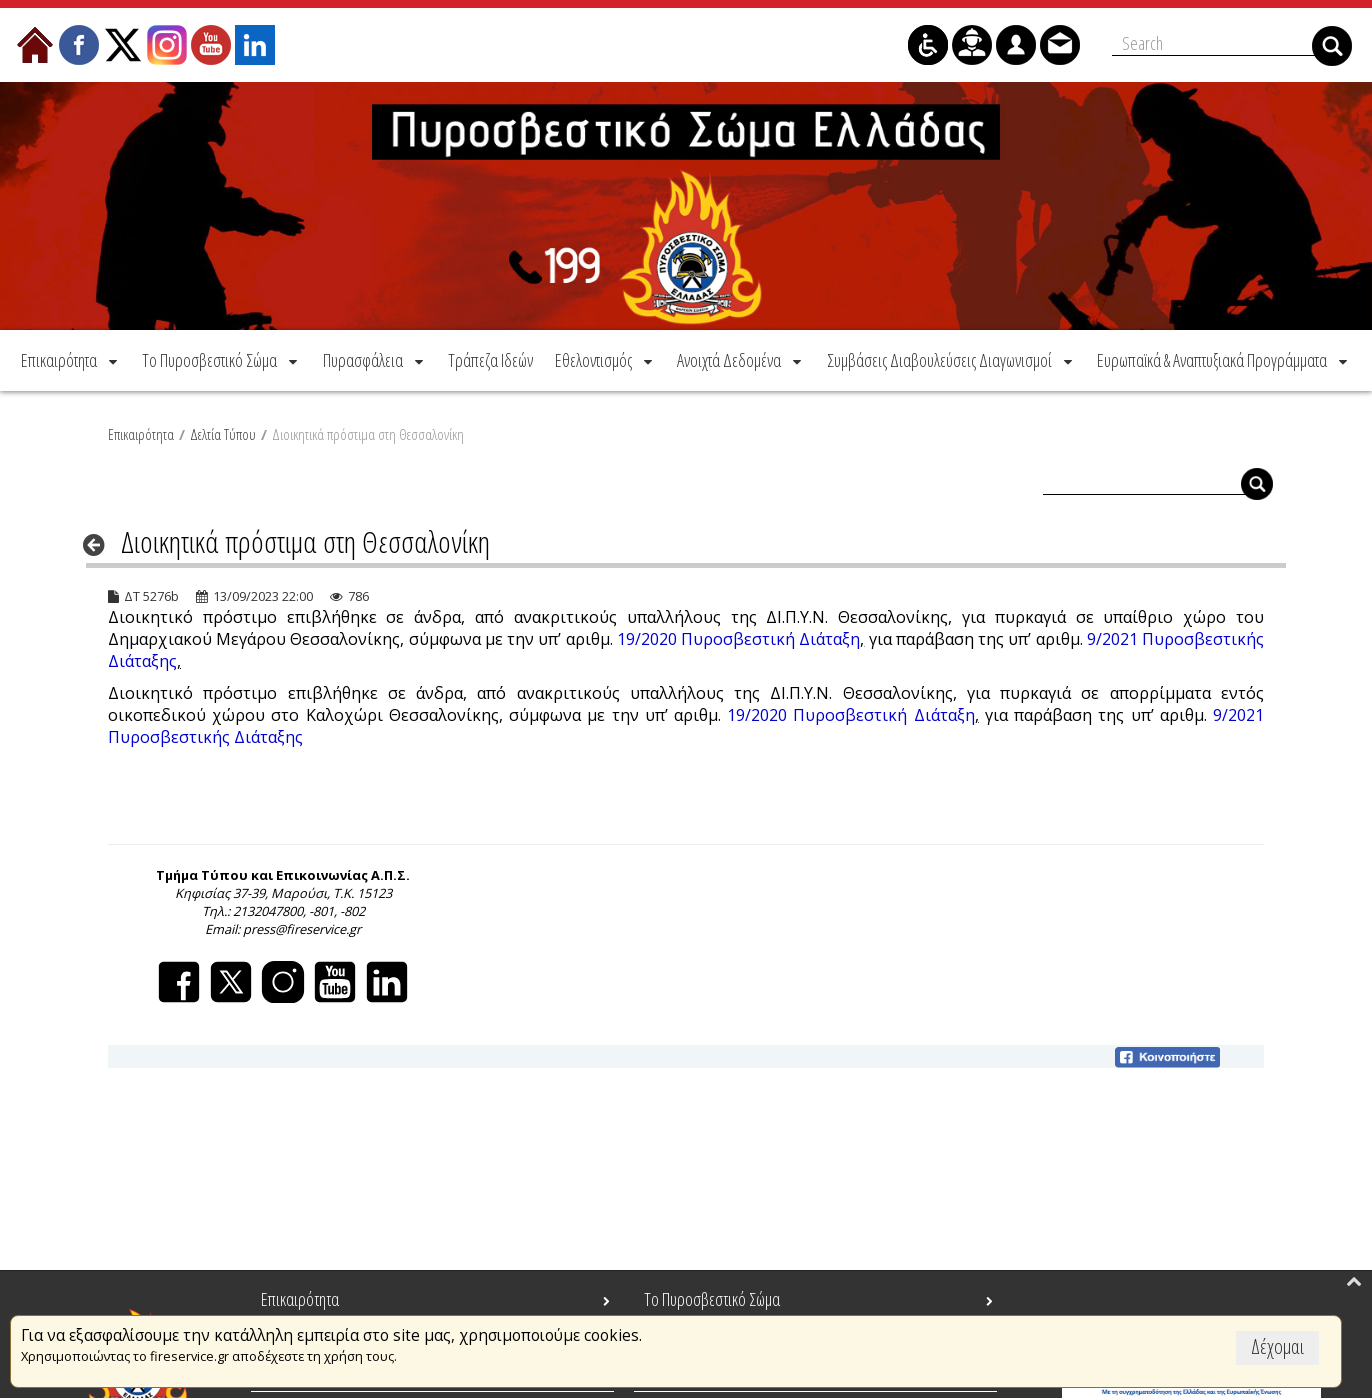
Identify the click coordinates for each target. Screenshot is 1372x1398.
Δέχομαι (1277, 1346)
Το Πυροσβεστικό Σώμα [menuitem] (712, 1299)
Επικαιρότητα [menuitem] (300, 1299)
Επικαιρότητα (141, 432)
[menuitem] (71, 358)
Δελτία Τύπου (223, 432)
